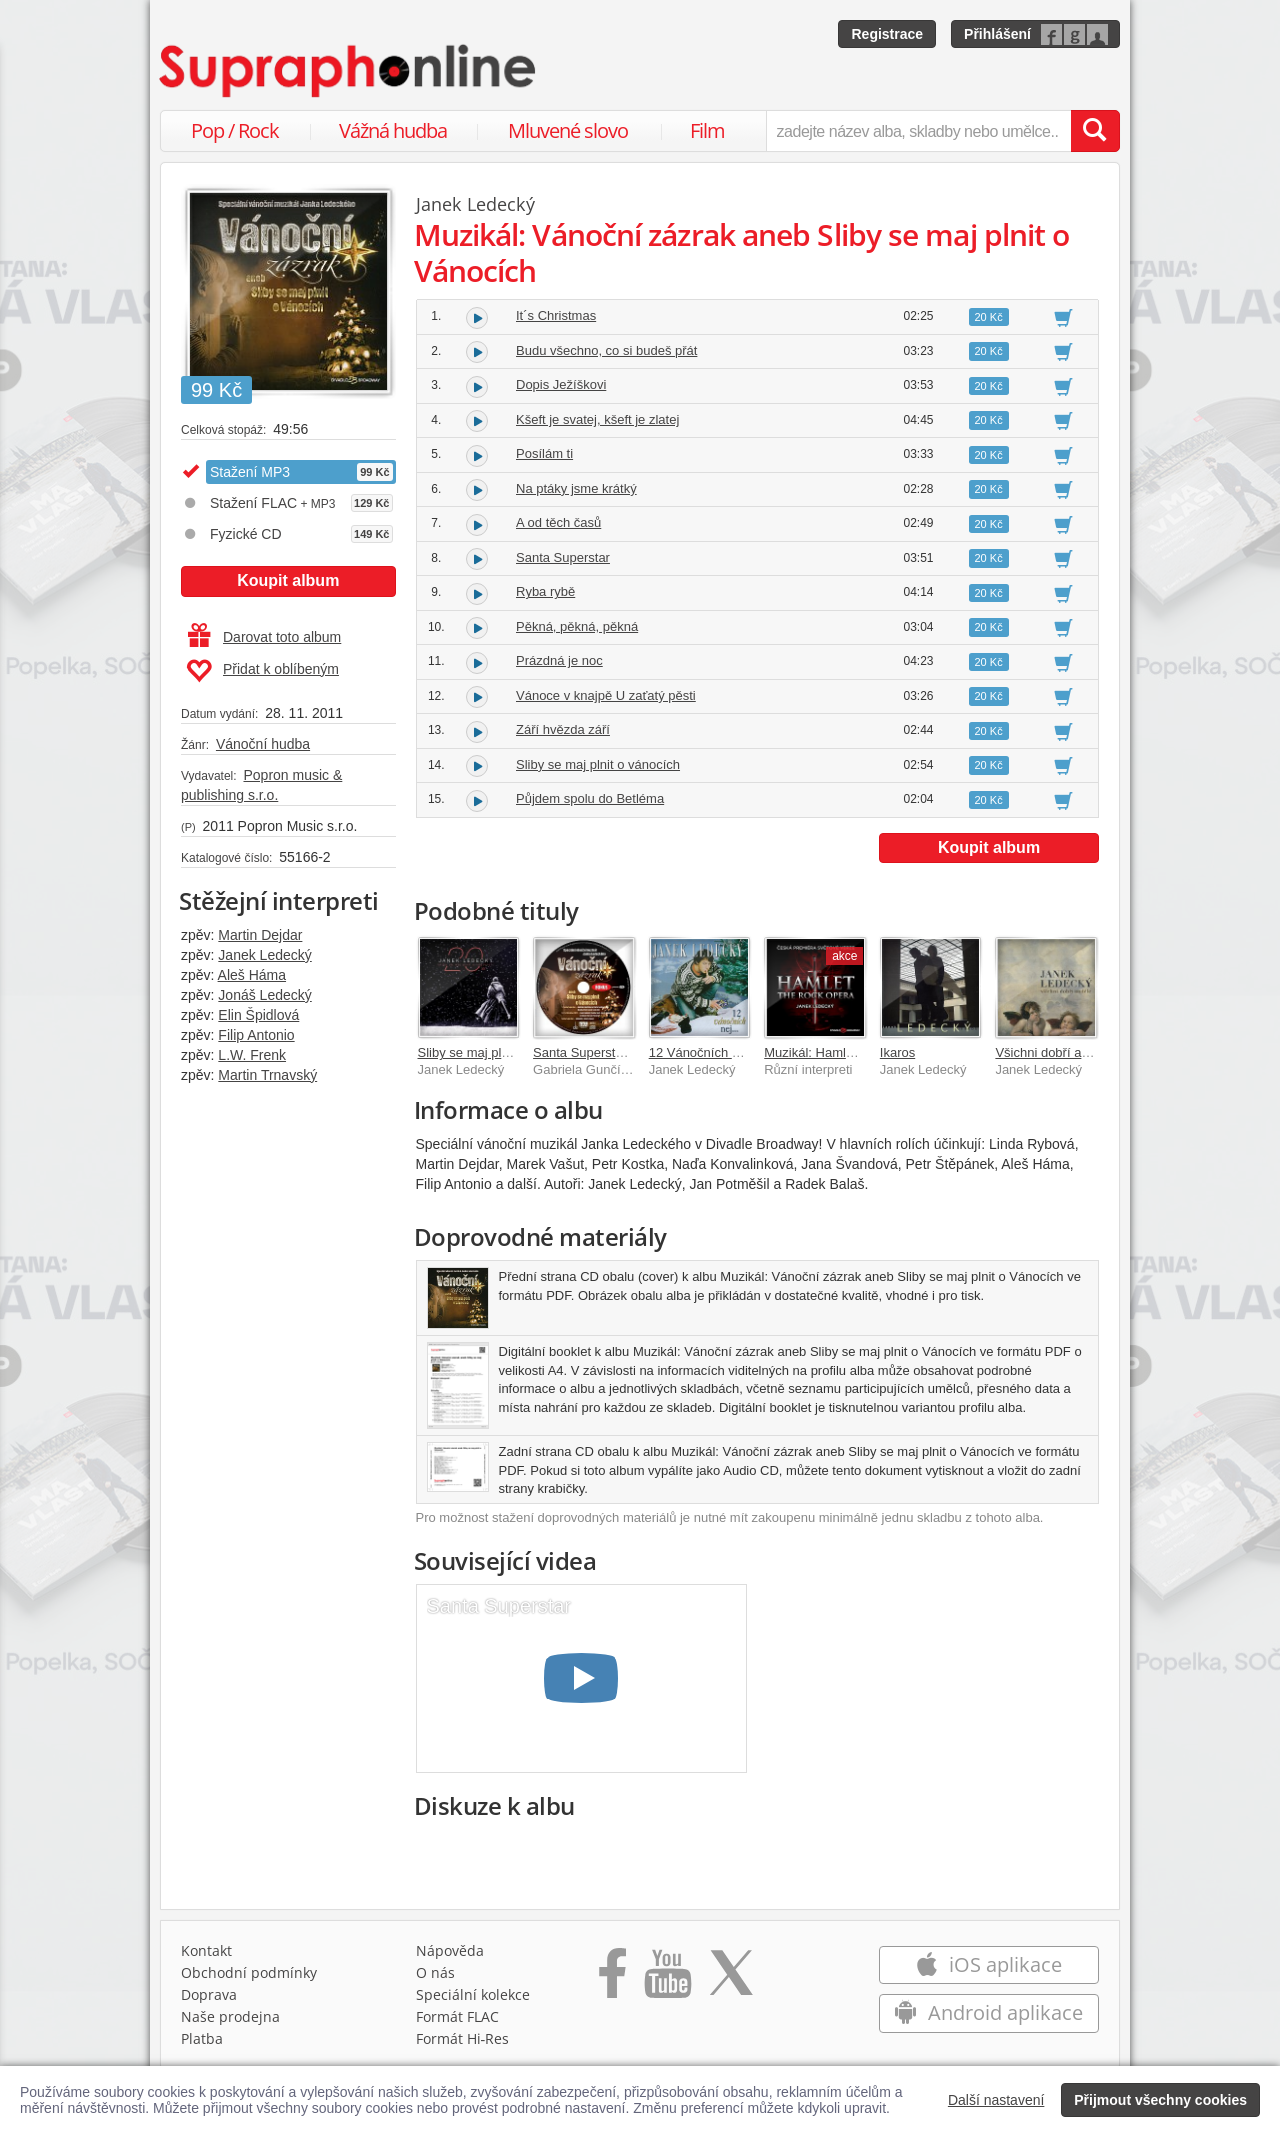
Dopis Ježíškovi (561, 384)
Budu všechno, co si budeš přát (606, 350)
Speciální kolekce (473, 1994)
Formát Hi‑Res (463, 2038)
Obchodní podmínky (249, 1972)
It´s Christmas (556, 315)
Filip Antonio (256, 1035)
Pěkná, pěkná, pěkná (577, 626)
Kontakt (206, 1950)
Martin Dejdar (260, 935)
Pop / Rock (235, 130)
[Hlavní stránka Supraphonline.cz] (349, 71)
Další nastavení (996, 2100)
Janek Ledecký (264, 955)
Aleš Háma (252, 975)
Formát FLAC (457, 2016)
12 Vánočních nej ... (706, 1052)
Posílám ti (544, 453)
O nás (435, 1972)
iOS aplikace (988, 1964)
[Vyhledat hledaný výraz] (1095, 131)
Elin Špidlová (258, 1015)
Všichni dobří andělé (1054, 1052)
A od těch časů (558, 522)
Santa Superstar (563, 557)
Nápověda (450, 1950)
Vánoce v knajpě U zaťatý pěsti (606, 695)
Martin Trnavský (267, 1075)
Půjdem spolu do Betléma (590, 798)
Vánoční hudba (263, 744)
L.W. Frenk (252, 1055)
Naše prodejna (230, 2016)
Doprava (209, 1994)
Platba (202, 2038)
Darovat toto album (264, 637)
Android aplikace (988, 2012)
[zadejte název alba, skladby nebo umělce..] (918, 131)
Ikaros (897, 1052)
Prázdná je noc (559, 660)
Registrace (887, 34)
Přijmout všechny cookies (1160, 2100)
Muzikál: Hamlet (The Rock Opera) (864, 1052)
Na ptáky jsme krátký (576, 488)
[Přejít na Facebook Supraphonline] (612, 1980)
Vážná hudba (393, 130)
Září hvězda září (563, 729)
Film (707, 130)
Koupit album (288, 580)
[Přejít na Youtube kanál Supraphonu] (667, 1980)
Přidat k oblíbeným (262, 671)
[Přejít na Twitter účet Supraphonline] (731, 1980)
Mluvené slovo (568, 130)
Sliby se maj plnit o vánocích (598, 764)
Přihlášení (997, 34)
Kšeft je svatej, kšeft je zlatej (597, 419)
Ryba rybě (545, 591)
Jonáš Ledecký (264, 995)
